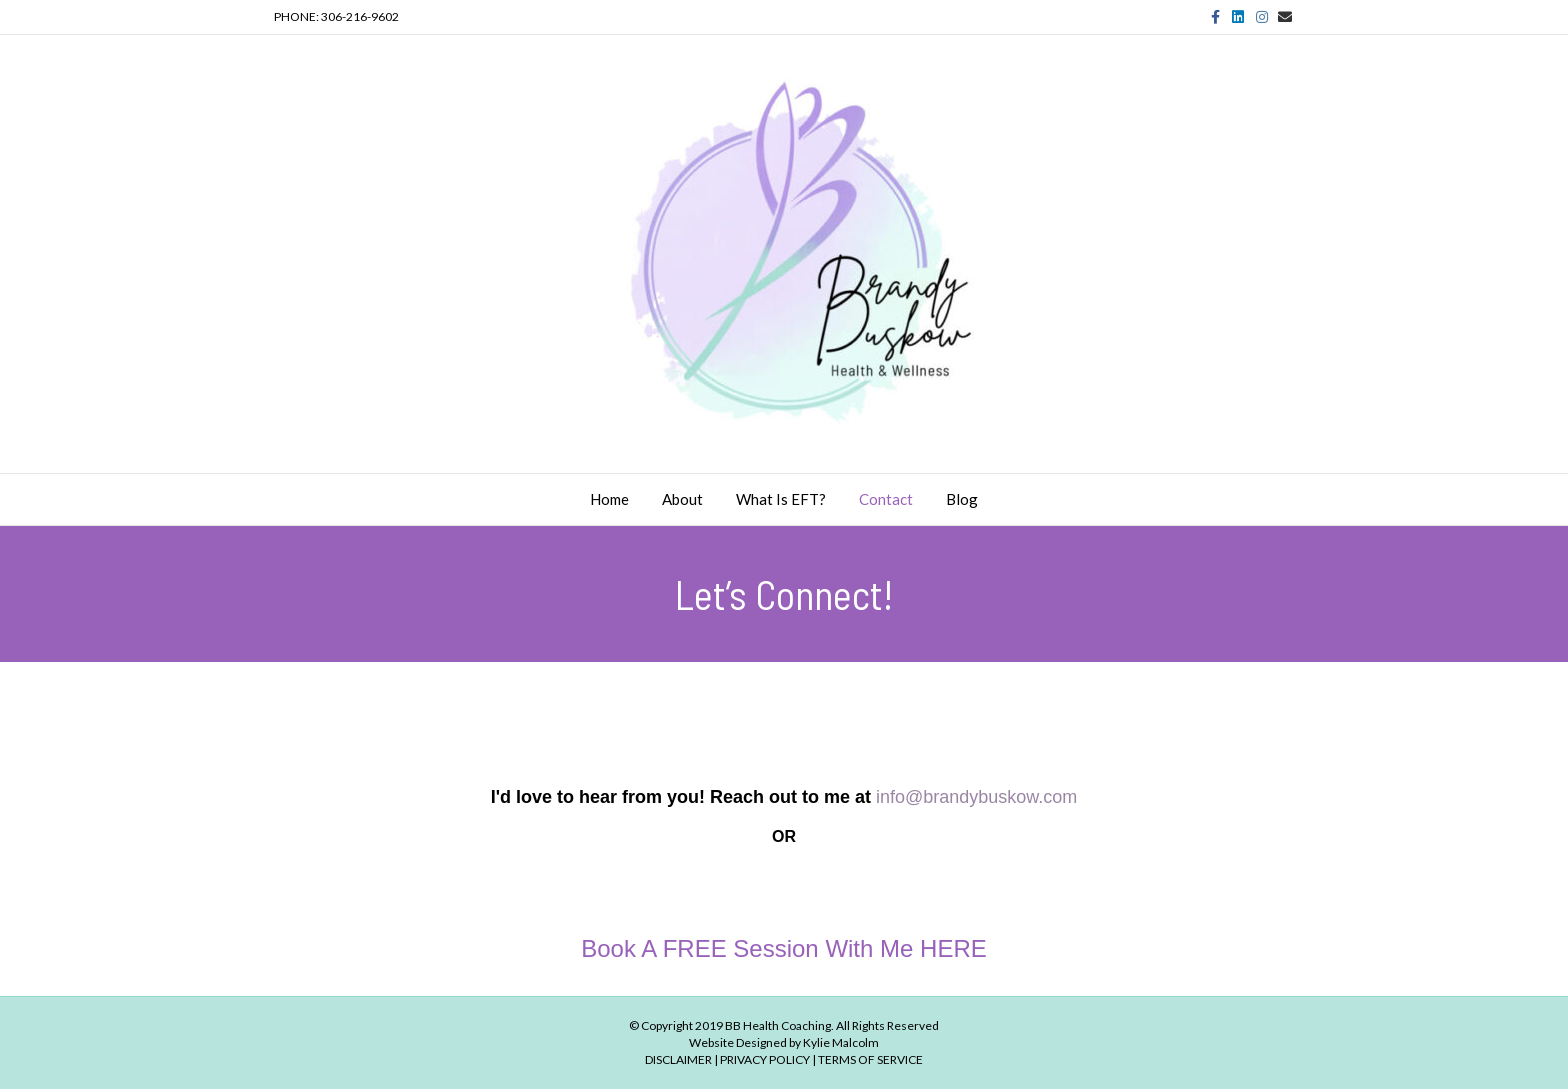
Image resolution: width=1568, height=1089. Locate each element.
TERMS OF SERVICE (870, 1059)
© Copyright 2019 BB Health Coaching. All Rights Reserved (784, 1025)
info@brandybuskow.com (976, 797)
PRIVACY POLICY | (768, 1059)
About (682, 499)
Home (609, 499)
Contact (886, 499)
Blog (962, 499)
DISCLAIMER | (681, 1059)
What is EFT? (781, 499)
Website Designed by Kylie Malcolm (784, 1042)
